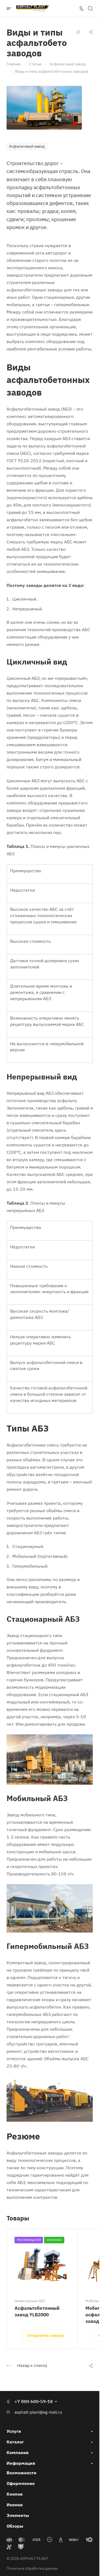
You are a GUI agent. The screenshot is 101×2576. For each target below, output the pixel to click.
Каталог (15, 2442)
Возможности (21, 2472)
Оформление (21, 2483)
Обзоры (15, 2526)
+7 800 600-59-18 (34, 2401)
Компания (17, 2452)
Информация (21, 2463)
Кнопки (15, 2494)
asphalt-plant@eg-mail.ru (38, 2412)
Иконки (15, 2504)
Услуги (14, 2431)
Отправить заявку (45, 2335)
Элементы (18, 2515)
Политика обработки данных (32, 2568)
